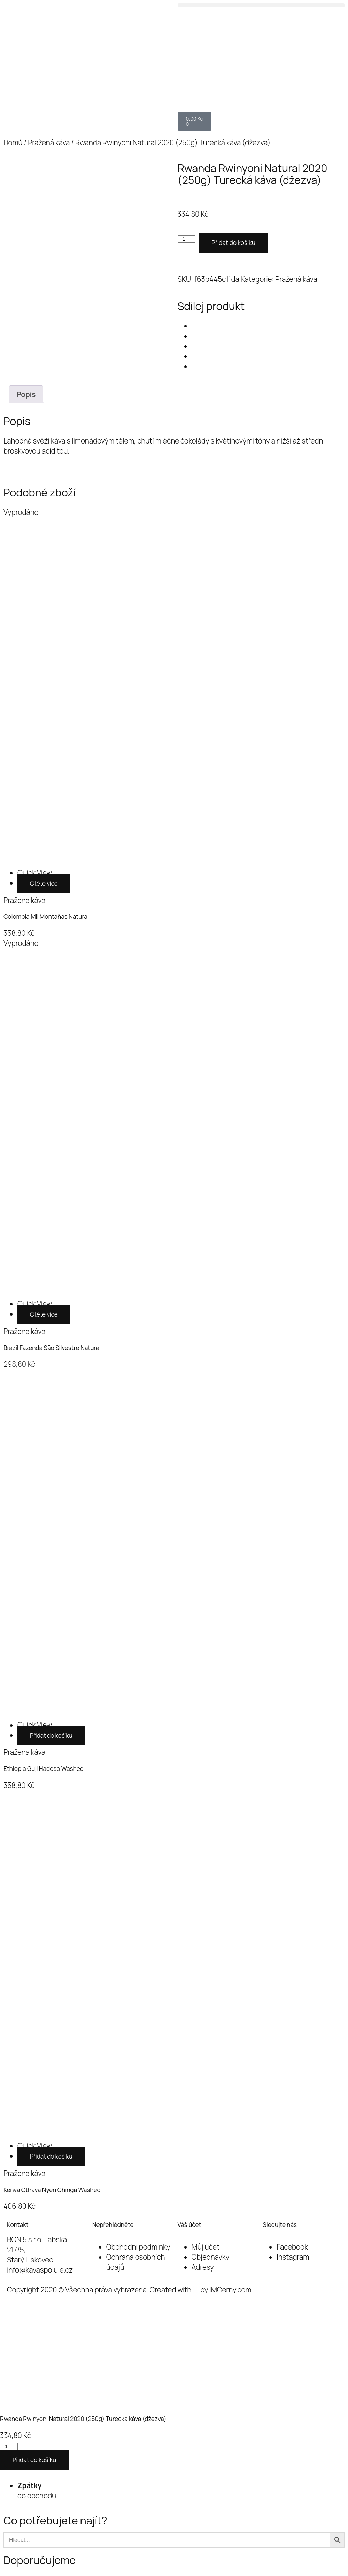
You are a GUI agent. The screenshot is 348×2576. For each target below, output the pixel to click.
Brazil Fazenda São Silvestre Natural (52, 1348)
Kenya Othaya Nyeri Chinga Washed (52, 2190)
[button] (261, 5)
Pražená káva (49, 142)
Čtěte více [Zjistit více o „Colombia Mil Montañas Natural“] (44, 883)
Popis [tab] (26, 394)
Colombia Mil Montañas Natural (46, 916)
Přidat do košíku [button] (51, 1736)
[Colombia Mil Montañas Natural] (34, 873)
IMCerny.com (230, 2290)
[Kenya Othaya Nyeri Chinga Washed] (34, 2146)
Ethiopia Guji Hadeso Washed (43, 1769)
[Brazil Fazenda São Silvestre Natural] (34, 1304)
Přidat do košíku (233, 243)
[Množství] (186, 239)
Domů (13, 142)
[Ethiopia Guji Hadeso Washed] (34, 1725)
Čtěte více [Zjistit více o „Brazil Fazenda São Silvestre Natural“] (44, 1314)
